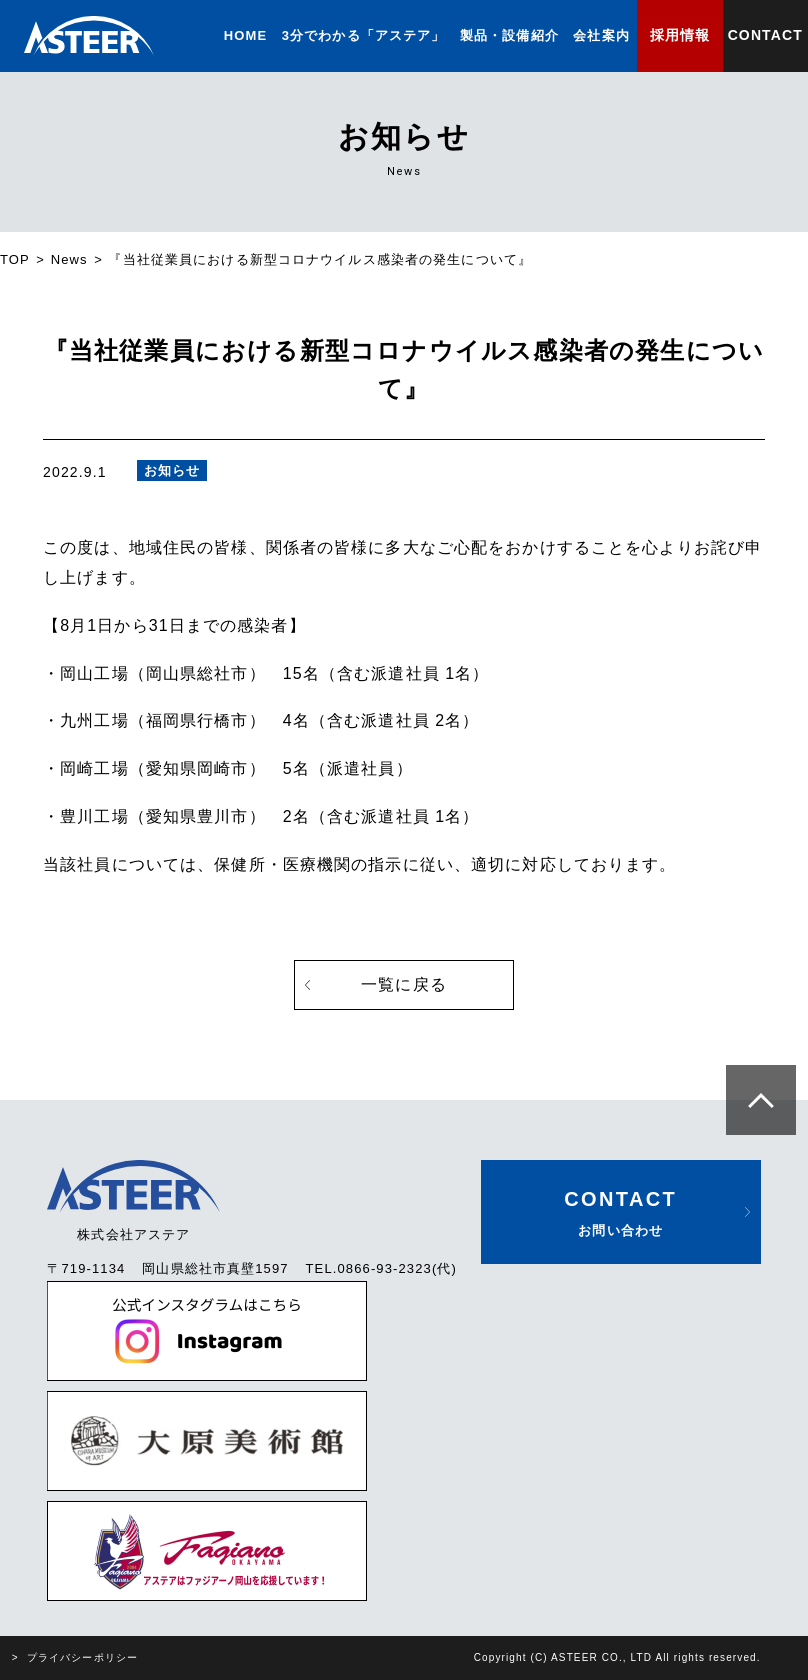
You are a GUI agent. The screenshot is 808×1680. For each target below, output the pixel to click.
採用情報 (680, 35)
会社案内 (601, 35)
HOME (245, 35)
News (69, 259)
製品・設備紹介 (509, 35)
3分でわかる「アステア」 (364, 35)
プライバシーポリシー (82, 1657)
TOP (15, 259)
